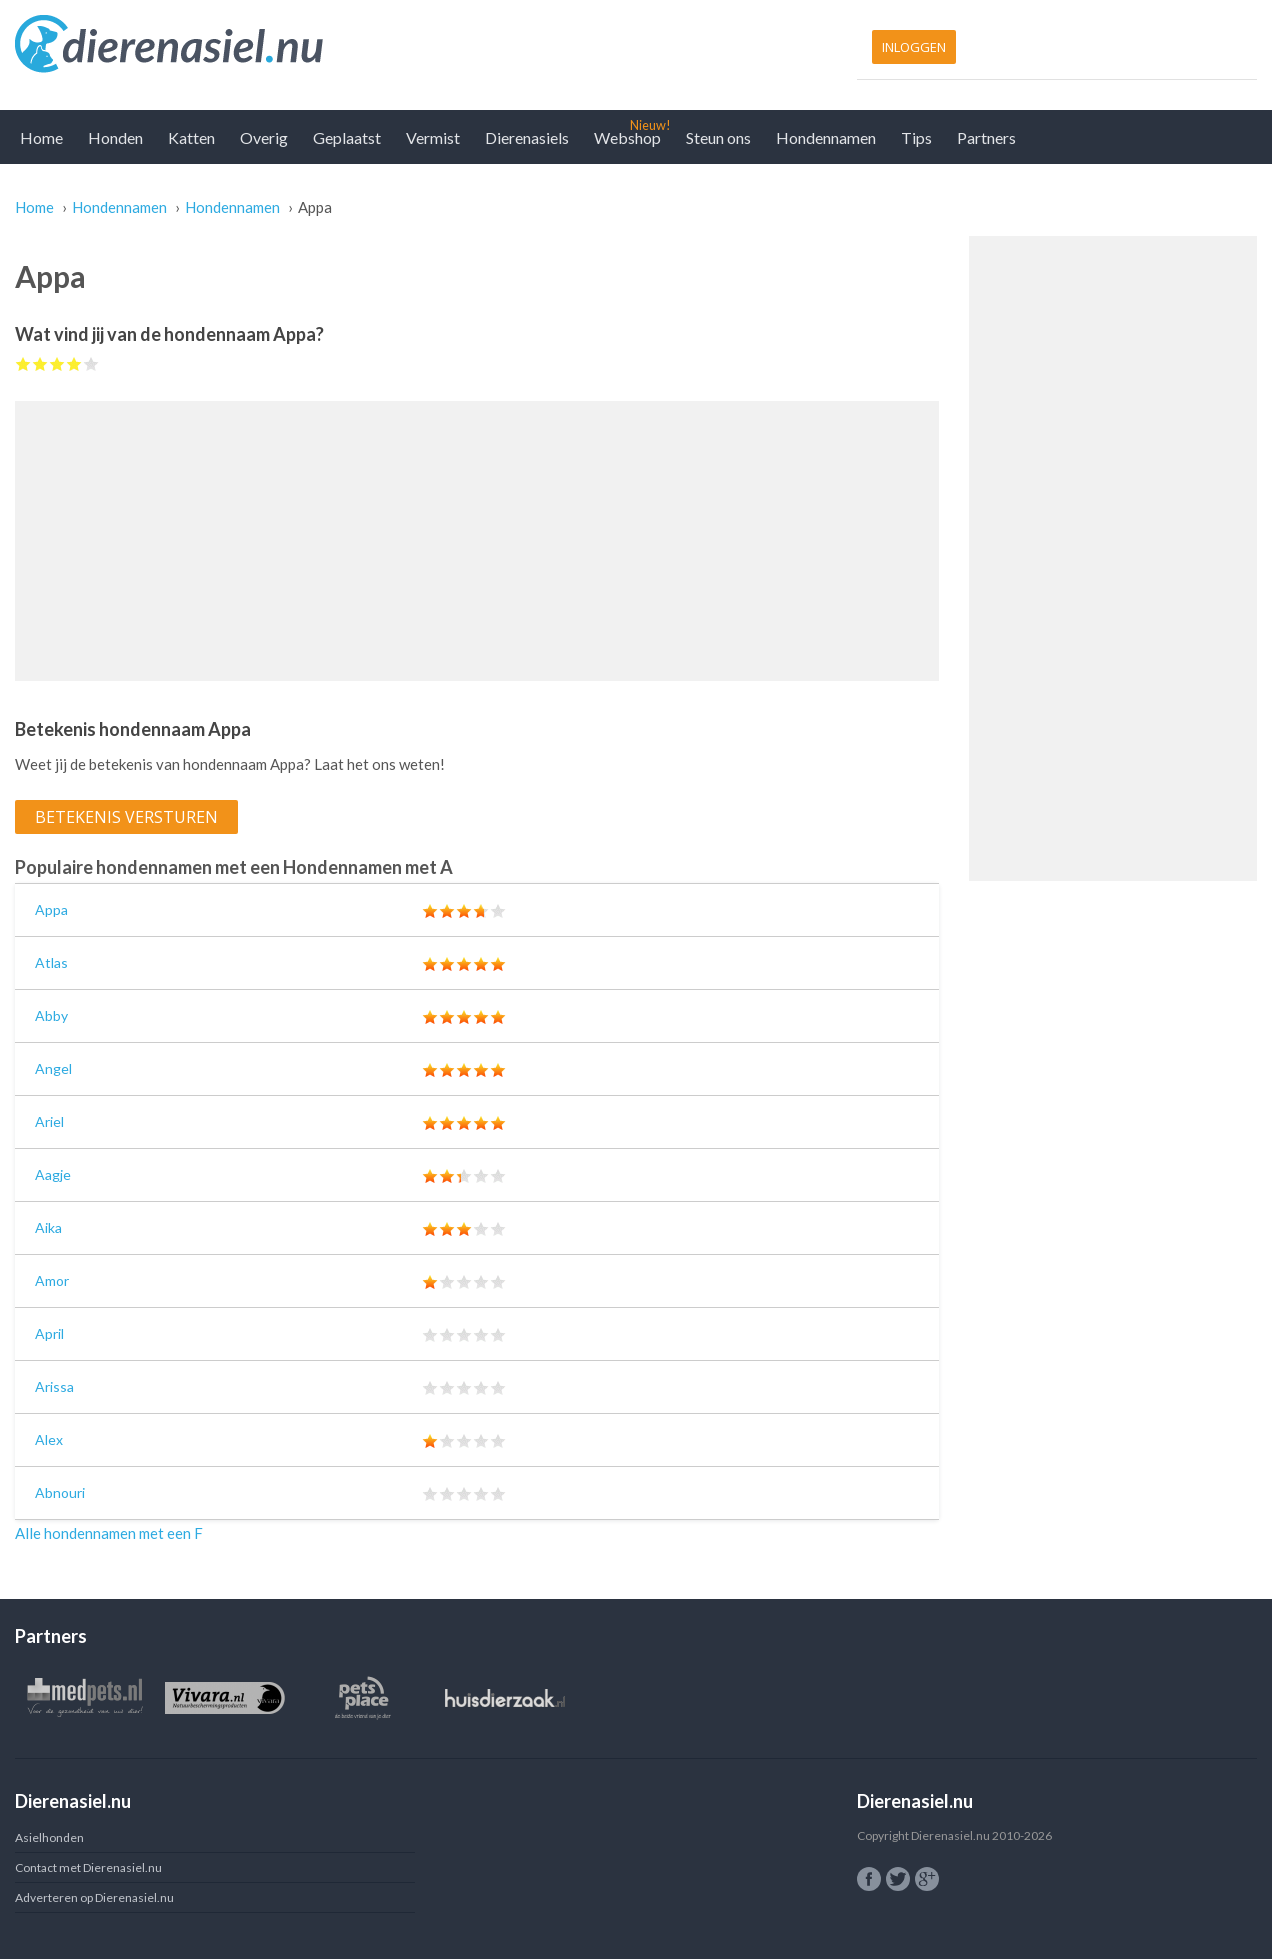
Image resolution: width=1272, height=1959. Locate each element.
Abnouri (60, 1492)
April (49, 1333)
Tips (916, 137)
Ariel (49, 1121)
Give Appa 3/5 (57, 363)
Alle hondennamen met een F (109, 1533)
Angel (53, 1068)
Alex (49, 1439)
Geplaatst (347, 137)
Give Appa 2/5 (40, 363)
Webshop (627, 137)
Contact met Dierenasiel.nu (88, 1867)
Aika (48, 1227)
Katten (191, 137)
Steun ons (718, 137)
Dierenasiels (527, 137)
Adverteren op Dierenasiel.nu (94, 1897)
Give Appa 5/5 (91, 363)
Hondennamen (826, 137)
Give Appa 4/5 (74, 363)
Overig (264, 137)
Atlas (51, 962)
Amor (52, 1280)
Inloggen (914, 47)
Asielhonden (49, 1837)
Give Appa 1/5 (23, 363)
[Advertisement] (477, 541)
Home (41, 137)
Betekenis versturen (126, 817)
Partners (986, 137)
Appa (51, 909)
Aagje (53, 1174)
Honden (115, 137)
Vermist (433, 137)
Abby (51, 1015)
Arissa (54, 1386)
